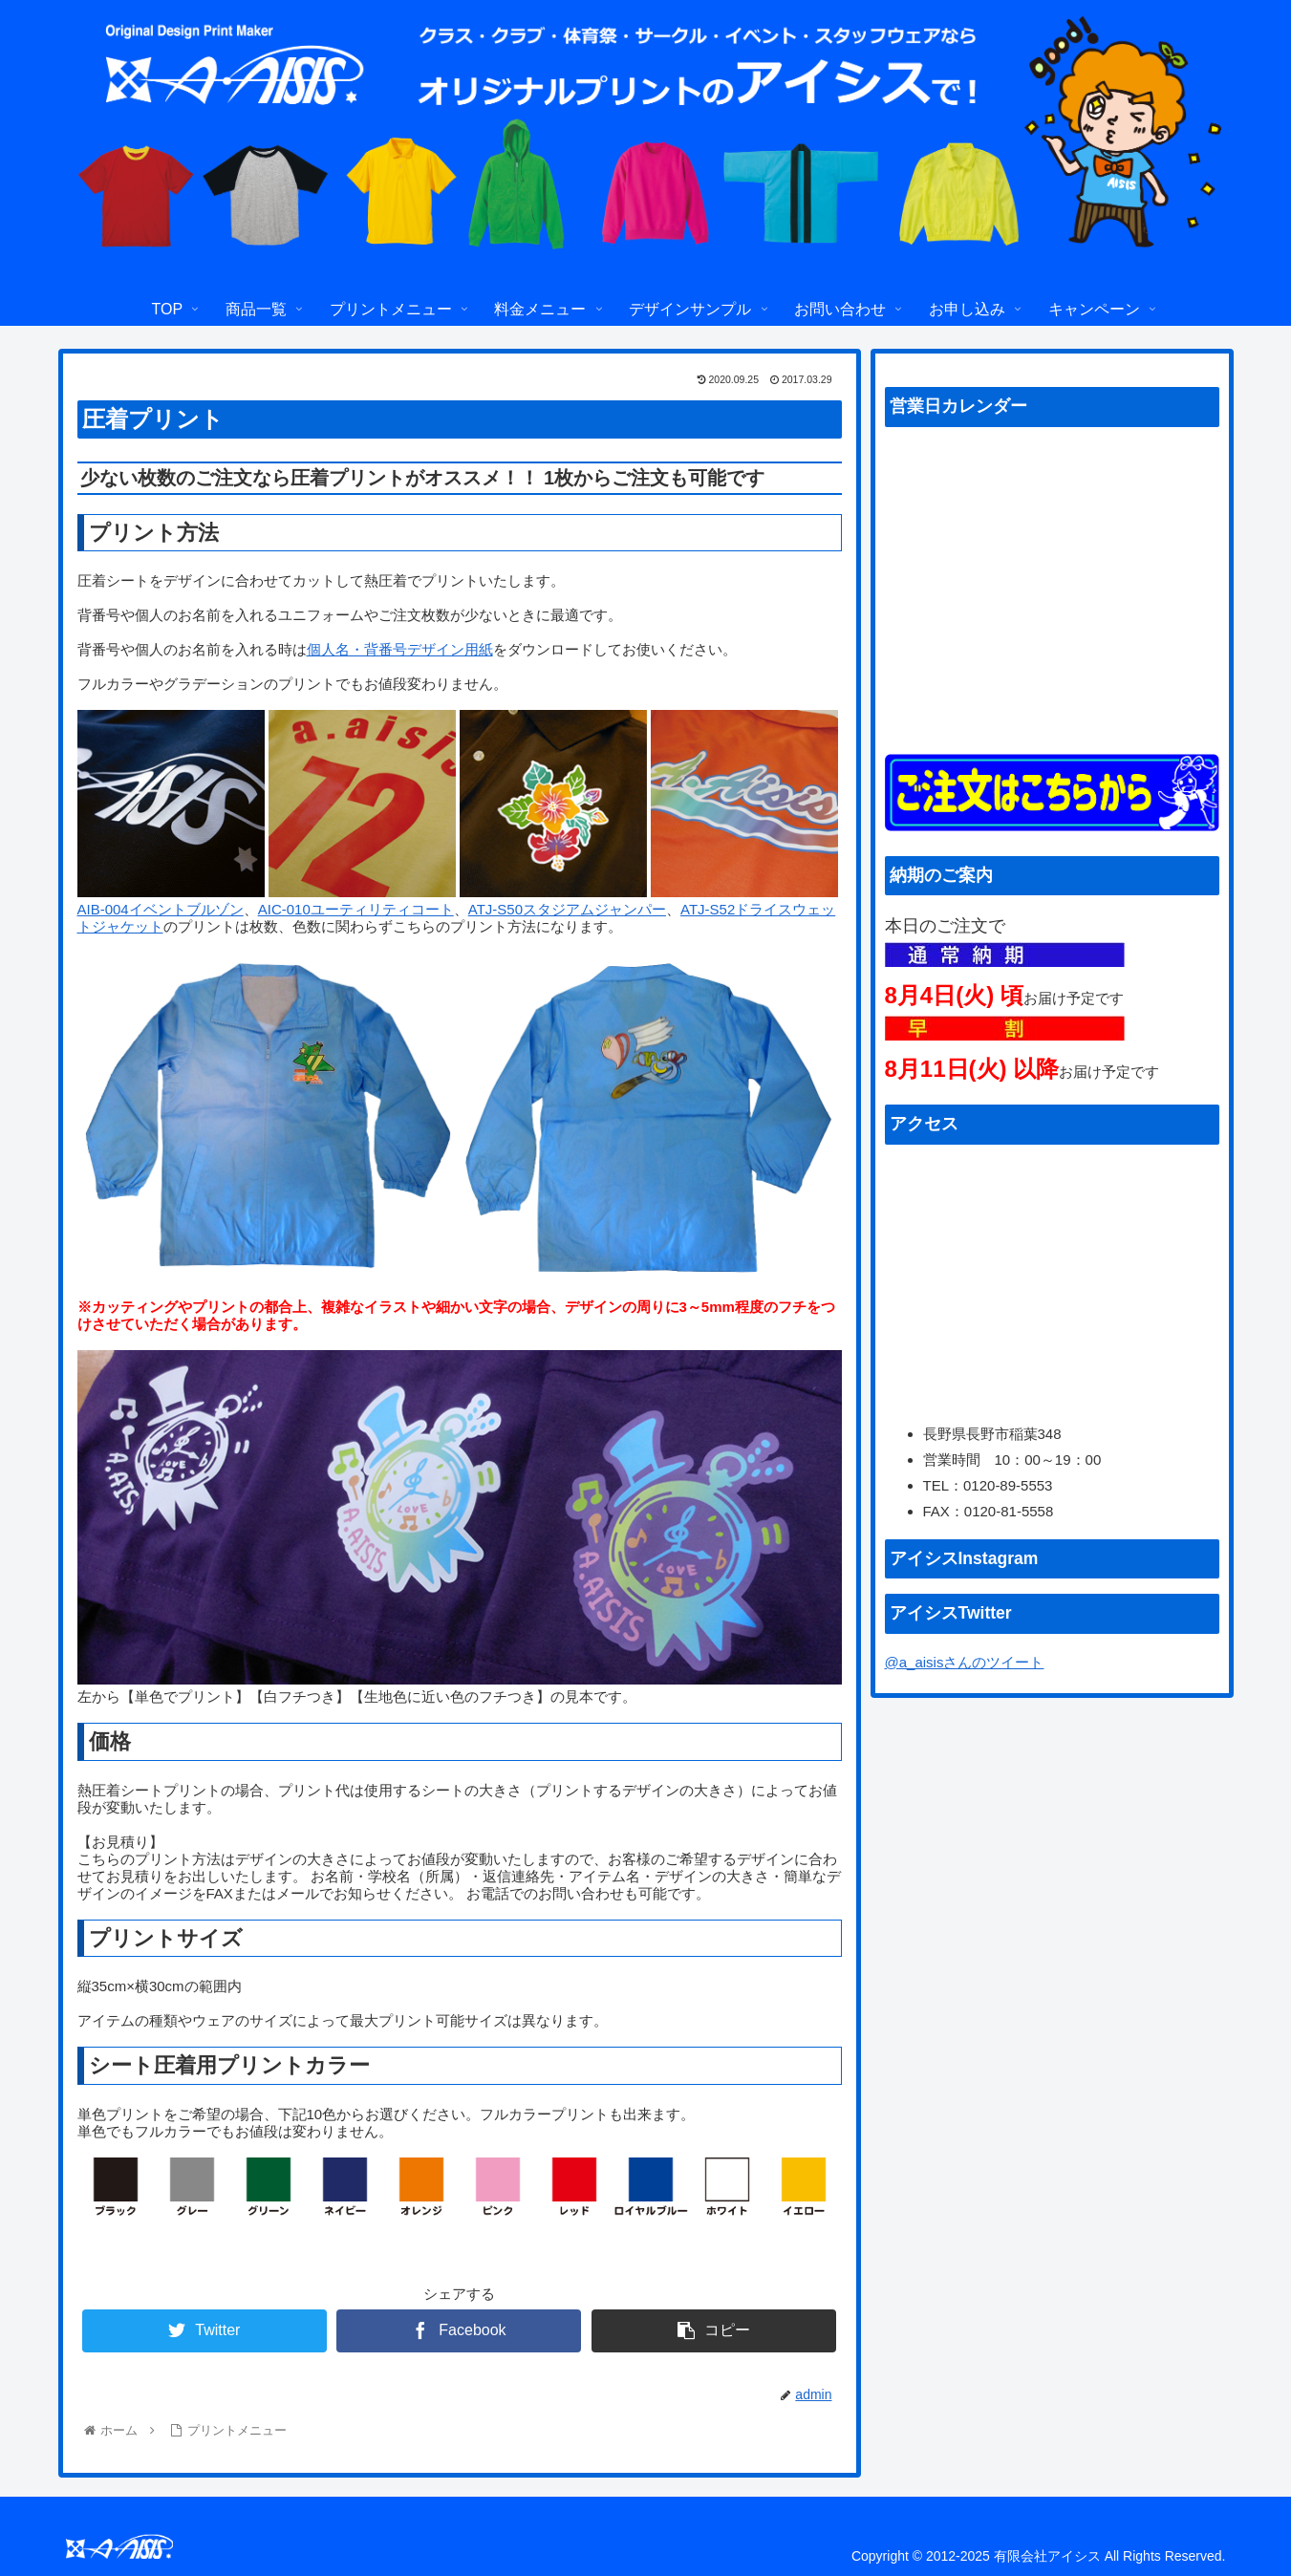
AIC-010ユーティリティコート (356, 909)
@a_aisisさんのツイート (964, 1662)
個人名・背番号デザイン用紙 (400, 649)
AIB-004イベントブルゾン (160, 909)
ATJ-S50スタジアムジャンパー (567, 909)
